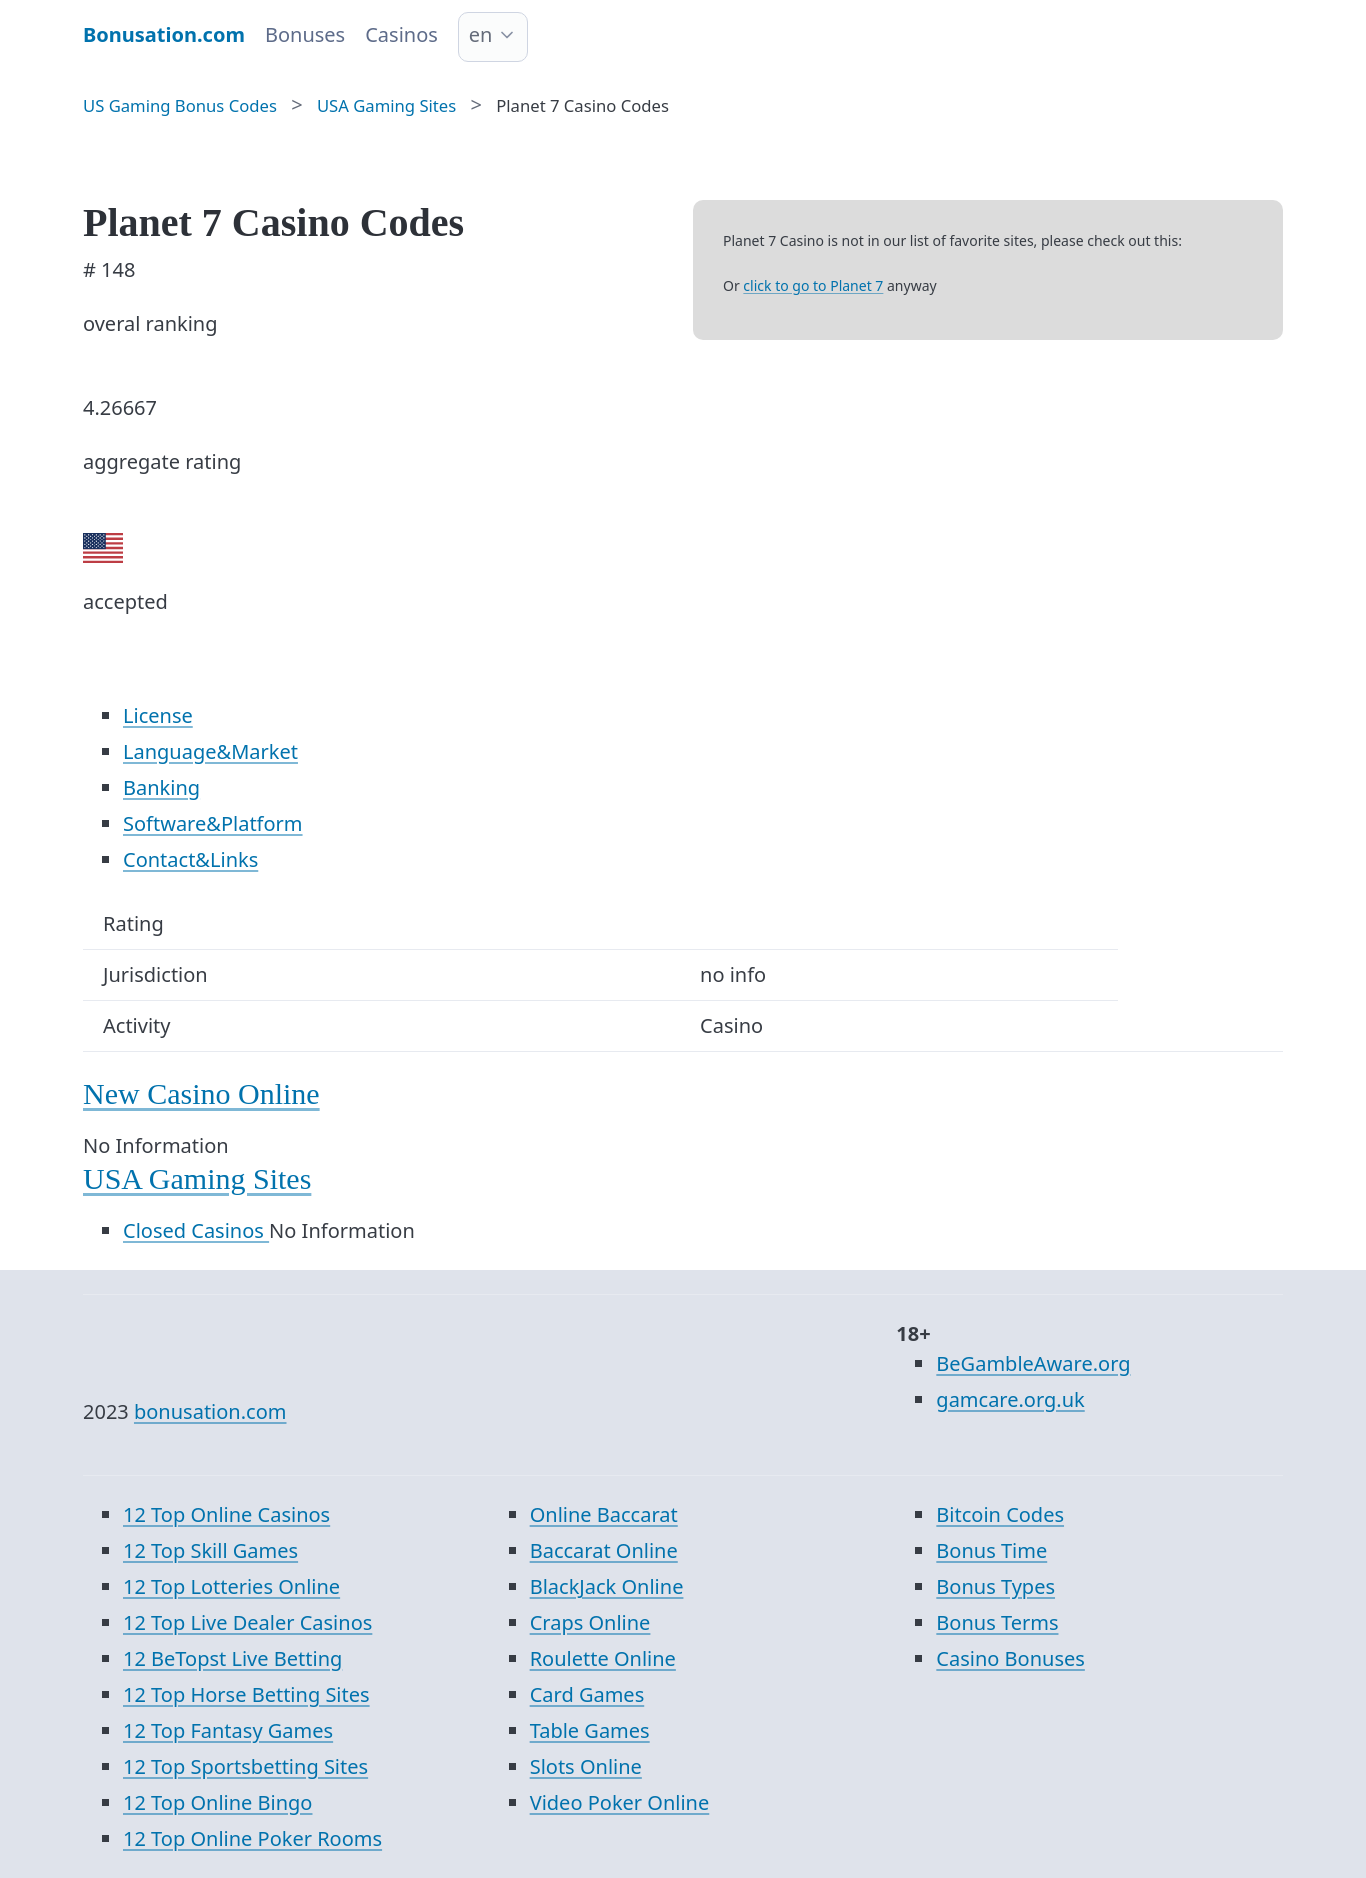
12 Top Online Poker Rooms (252, 1838)
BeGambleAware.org (1033, 1363)
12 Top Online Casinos (226, 1514)
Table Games (590, 1730)
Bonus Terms (997, 1622)
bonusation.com (210, 1411)
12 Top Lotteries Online (231, 1586)
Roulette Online (603, 1658)
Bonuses (305, 34)
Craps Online (590, 1622)
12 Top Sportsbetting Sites (245, 1766)
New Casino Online (201, 1093)
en (481, 34)
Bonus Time (991, 1550)
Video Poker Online (620, 1802)
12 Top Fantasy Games (228, 1730)
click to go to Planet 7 (813, 285)
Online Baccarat (604, 1514)
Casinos (401, 34)
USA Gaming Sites (197, 1178)
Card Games (587, 1694)
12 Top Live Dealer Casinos (247, 1622)
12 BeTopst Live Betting (232, 1658)
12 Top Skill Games (210, 1550)
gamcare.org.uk (1010, 1399)
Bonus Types (995, 1586)
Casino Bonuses (1010, 1658)
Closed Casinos (196, 1230)
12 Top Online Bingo (217, 1802)
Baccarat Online (604, 1550)
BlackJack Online (607, 1586)
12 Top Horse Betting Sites (246, 1694)
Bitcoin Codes (1000, 1514)
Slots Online (586, 1766)
